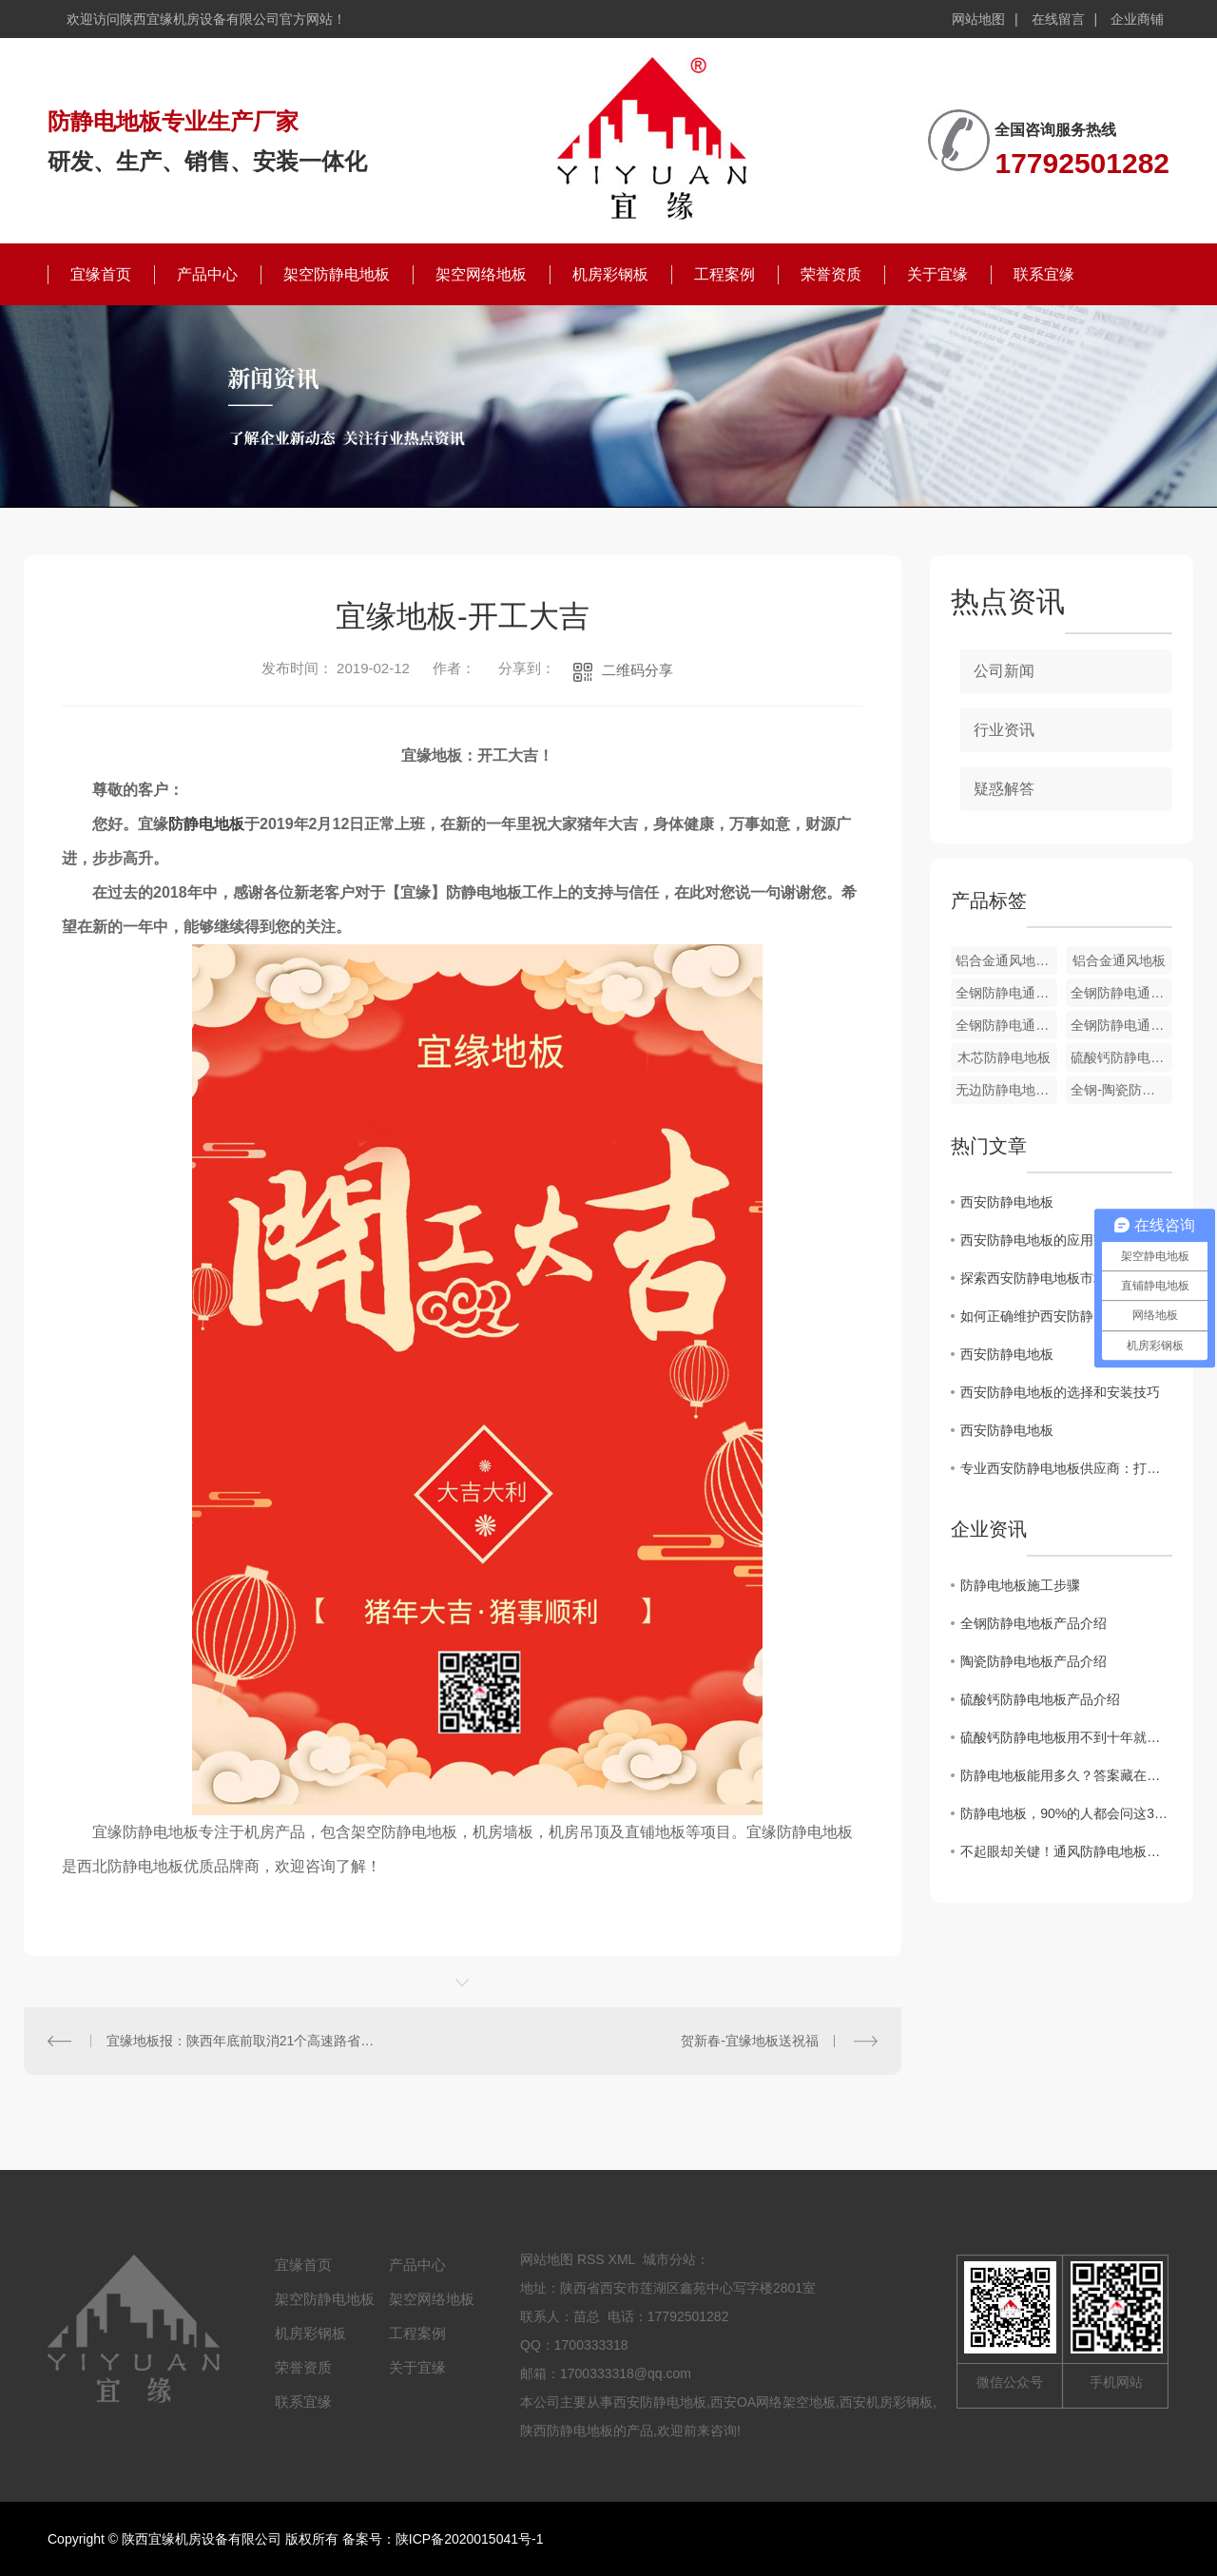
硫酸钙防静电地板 (1121, 1057)
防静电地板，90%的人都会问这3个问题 (1066, 1813)
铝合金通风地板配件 (1006, 960)
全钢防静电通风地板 (1006, 992)
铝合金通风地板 (1119, 960)
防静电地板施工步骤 (1020, 1585)
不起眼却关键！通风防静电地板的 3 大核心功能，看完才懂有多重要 (1066, 1851)
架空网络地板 (481, 274)
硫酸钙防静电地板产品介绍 (1040, 1699)
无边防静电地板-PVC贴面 (1006, 1089)
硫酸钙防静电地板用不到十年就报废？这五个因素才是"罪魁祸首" (1066, 1737)
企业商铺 (1137, 19)
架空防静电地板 (336, 274)
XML (621, 2259)
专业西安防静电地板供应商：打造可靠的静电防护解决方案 (1066, 1468)
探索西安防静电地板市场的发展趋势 (1066, 1278)
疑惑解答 (1004, 789)
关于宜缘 (937, 274)
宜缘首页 (100, 274)
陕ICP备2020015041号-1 (470, 2539)
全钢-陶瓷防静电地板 (1121, 1089)
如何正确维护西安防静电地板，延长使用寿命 (1066, 1316)
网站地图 (978, 19)
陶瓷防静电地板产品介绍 (1033, 1661)
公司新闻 (1004, 671)
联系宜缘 (1044, 274)
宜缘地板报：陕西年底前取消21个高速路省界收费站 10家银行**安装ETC (243, 2040)
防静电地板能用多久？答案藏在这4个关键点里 (1066, 1775)
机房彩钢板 (610, 274)
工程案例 (724, 274)
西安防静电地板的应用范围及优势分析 (1066, 1240)
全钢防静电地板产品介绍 (1033, 1623)
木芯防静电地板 (1004, 1057)
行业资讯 (1004, 730)
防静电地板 (206, 824)
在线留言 (1058, 19)
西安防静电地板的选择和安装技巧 (1060, 1392)
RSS (591, 2259)
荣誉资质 (831, 274)
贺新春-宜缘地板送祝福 (750, 2040)
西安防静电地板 (1006, 1202)
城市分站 (669, 2259)
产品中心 (207, 274)
